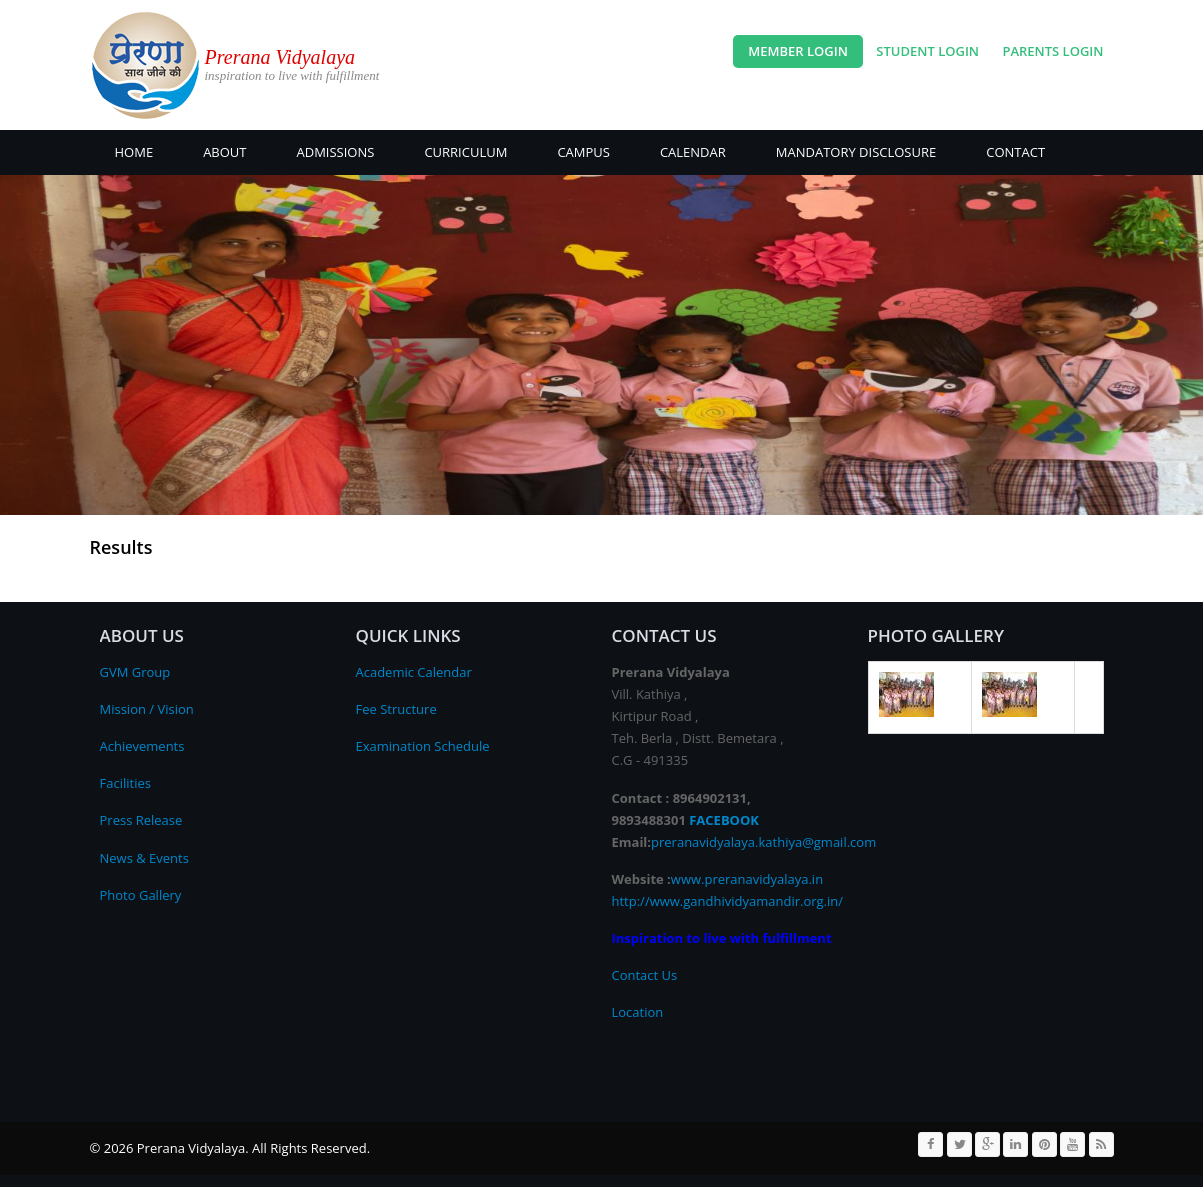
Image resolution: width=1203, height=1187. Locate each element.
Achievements (142, 746)
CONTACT (1015, 152)
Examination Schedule (423, 746)
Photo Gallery (141, 895)
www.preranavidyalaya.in (747, 879)
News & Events (144, 858)
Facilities (125, 783)
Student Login (927, 51)
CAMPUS (583, 152)
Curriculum (465, 152)
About (224, 152)
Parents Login (1052, 51)
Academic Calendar (414, 672)
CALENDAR (693, 152)
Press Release (141, 820)
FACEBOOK (724, 820)
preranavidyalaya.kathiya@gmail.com (763, 842)
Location (638, 1012)
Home (134, 152)
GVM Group (135, 672)
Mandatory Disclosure (856, 152)
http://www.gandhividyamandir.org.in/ (728, 901)
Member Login (798, 51)
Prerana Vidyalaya (280, 57)
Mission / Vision (147, 709)
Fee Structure (396, 709)
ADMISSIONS (336, 152)
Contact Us (645, 975)
